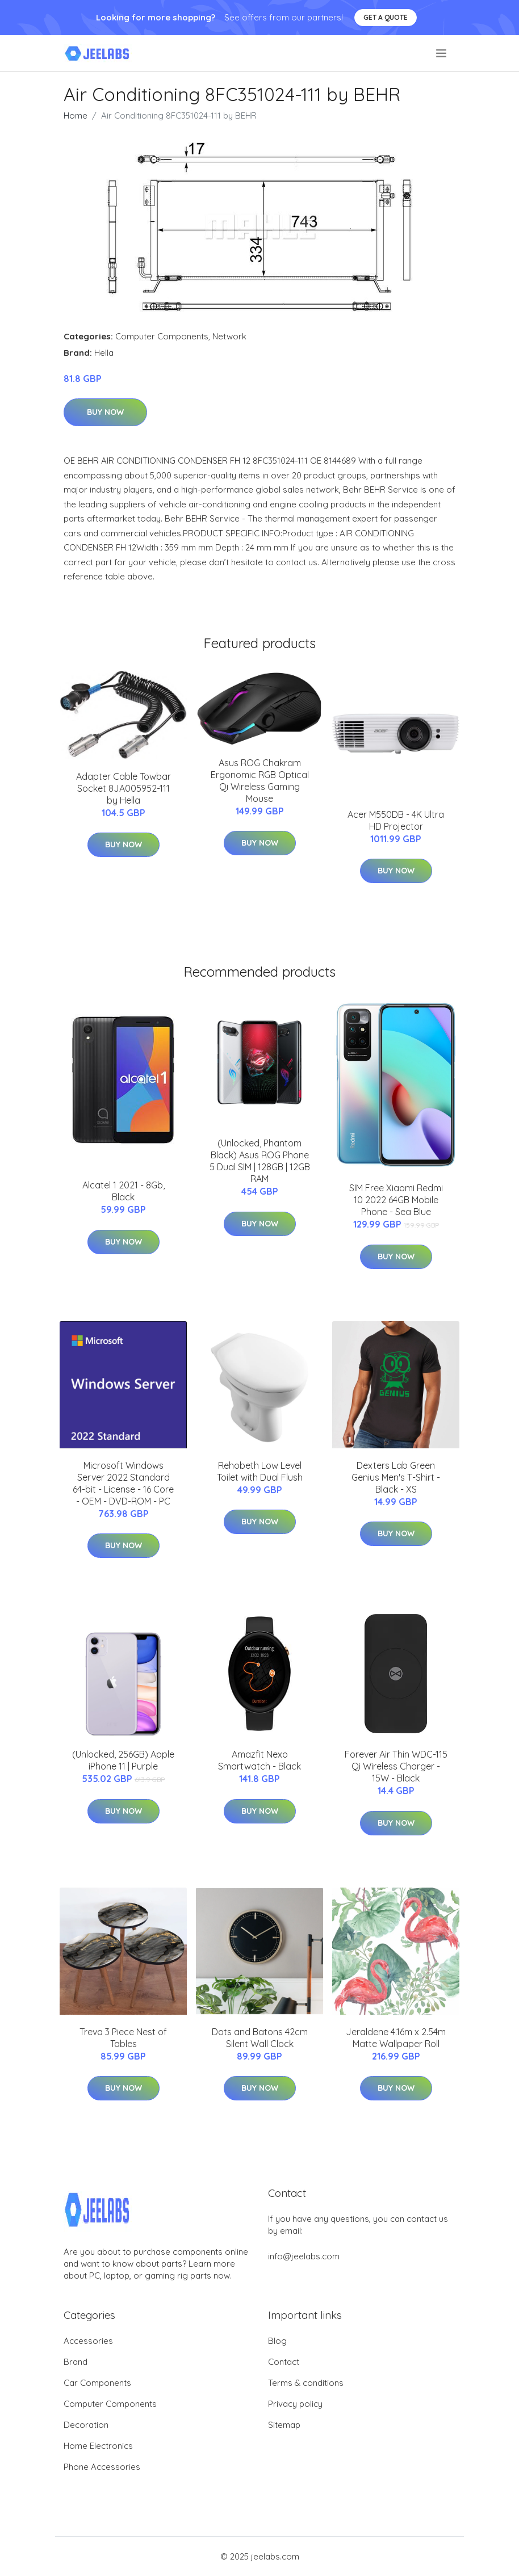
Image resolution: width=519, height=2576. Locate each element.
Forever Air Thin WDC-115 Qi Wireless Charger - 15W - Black (396, 1766)
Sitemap (284, 2424)
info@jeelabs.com (304, 2256)
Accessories (88, 2340)
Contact (283, 2361)
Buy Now (105, 412)
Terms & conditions (306, 2382)
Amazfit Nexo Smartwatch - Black (259, 1760)
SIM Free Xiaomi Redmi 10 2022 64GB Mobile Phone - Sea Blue (396, 1199)
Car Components (97, 2382)
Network (229, 336)
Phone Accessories (102, 2466)
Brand (75, 2361)
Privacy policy (295, 2403)
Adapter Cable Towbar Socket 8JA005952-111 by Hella (123, 788)
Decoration (86, 2424)
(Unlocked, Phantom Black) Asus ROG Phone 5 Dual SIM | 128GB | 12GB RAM (260, 1160)
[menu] (442, 53)
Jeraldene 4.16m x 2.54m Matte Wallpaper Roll (396, 2037)
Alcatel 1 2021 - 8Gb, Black (123, 1191)
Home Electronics (98, 2445)
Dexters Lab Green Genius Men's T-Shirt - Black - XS (395, 1477)
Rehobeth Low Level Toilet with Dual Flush (260, 1471)
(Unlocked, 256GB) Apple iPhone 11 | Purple (123, 1760)
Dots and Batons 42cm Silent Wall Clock (260, 2037)
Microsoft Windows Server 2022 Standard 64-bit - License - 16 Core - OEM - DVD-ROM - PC (123, 1483)
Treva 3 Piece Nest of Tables (123, 2037)
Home (75, 115)
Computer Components (161, 336)
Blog (277, 2340)
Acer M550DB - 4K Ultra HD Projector (396, 820)
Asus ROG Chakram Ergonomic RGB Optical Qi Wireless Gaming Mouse (260, 780)
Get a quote (385, 17)
